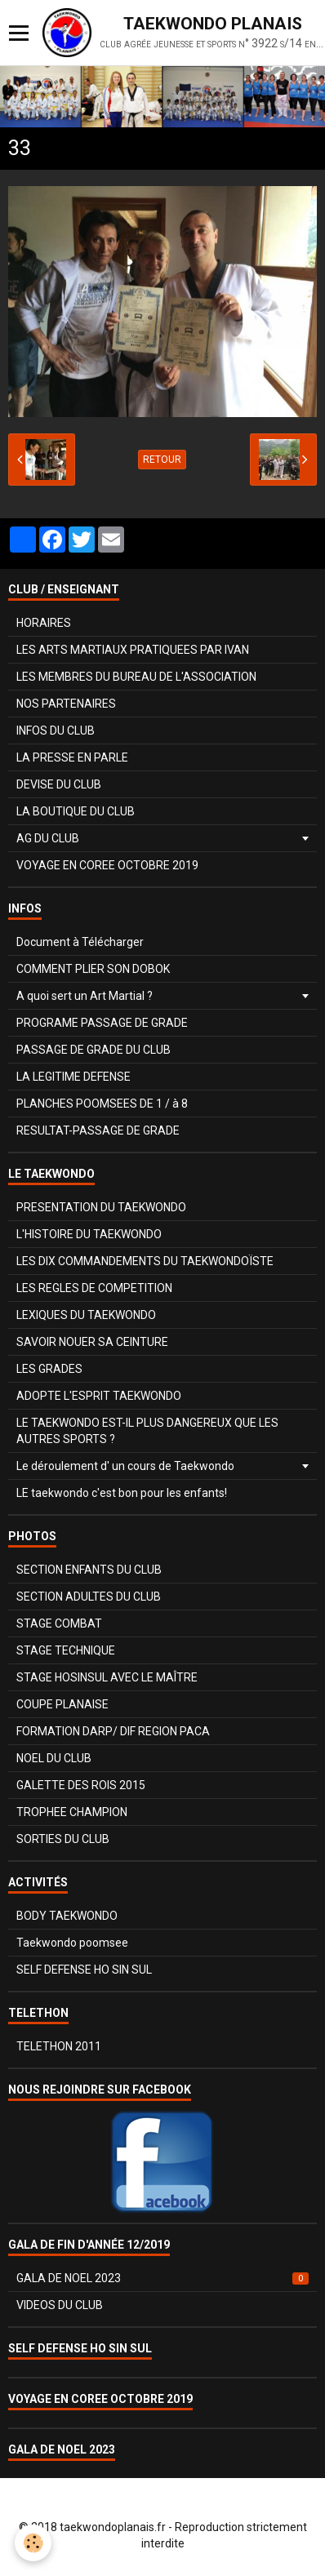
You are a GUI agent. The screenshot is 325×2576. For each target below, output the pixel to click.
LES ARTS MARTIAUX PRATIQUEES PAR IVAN (132, 649)
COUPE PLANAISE (62, 1704)
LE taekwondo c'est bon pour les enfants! (121, 1492)
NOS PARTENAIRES (66, 703)
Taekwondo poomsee (72, 1942)
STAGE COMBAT (59, 1623)
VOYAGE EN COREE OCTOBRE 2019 (107, 865)
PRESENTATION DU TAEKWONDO (101, 1207)
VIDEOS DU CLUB (59, 2305)
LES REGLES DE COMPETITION (94, 1288)
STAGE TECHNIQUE (65, 1650)
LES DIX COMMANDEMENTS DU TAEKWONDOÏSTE (145, 1261)
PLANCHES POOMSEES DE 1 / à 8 (102, 1103)
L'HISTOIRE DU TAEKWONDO (89, 1234)
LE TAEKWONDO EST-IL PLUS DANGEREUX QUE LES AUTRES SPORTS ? (147, 1431)
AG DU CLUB (47, 838)
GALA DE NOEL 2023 (162, 2278)
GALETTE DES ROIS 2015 (80, 1785)
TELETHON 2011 (58, 2046)
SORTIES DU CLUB (62, 1838)
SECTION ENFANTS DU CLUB (89, 1569)
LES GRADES (49, 1368)
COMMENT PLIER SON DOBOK (93, 968)
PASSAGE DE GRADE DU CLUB (93, 1049)
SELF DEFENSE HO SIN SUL (84, 1969)
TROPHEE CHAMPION (71, 1812)
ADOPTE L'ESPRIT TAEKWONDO (98, 1395)
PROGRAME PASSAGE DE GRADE (102, 1022)
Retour (162, 459)
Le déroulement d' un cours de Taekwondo (125, 1465)
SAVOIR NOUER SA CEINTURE (92, 1341)
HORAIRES (43, 622)
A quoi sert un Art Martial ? (84, 995)
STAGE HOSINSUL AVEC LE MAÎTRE (107, 1677)
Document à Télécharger (80, 941)
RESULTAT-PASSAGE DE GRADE (98, 1130)
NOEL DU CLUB (53, 1758)
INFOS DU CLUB (55, 730)
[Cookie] (33, 2543)
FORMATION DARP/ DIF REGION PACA (113, 1731)
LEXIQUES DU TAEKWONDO (86, 1314)
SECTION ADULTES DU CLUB (88, 1596)
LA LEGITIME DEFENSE (73, 1076)
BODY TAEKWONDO (67, 1915)
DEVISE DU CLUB (58, 784)
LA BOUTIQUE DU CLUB (75, 811)
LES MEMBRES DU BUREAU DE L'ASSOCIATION (136, 676)
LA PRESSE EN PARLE (72, 757)
